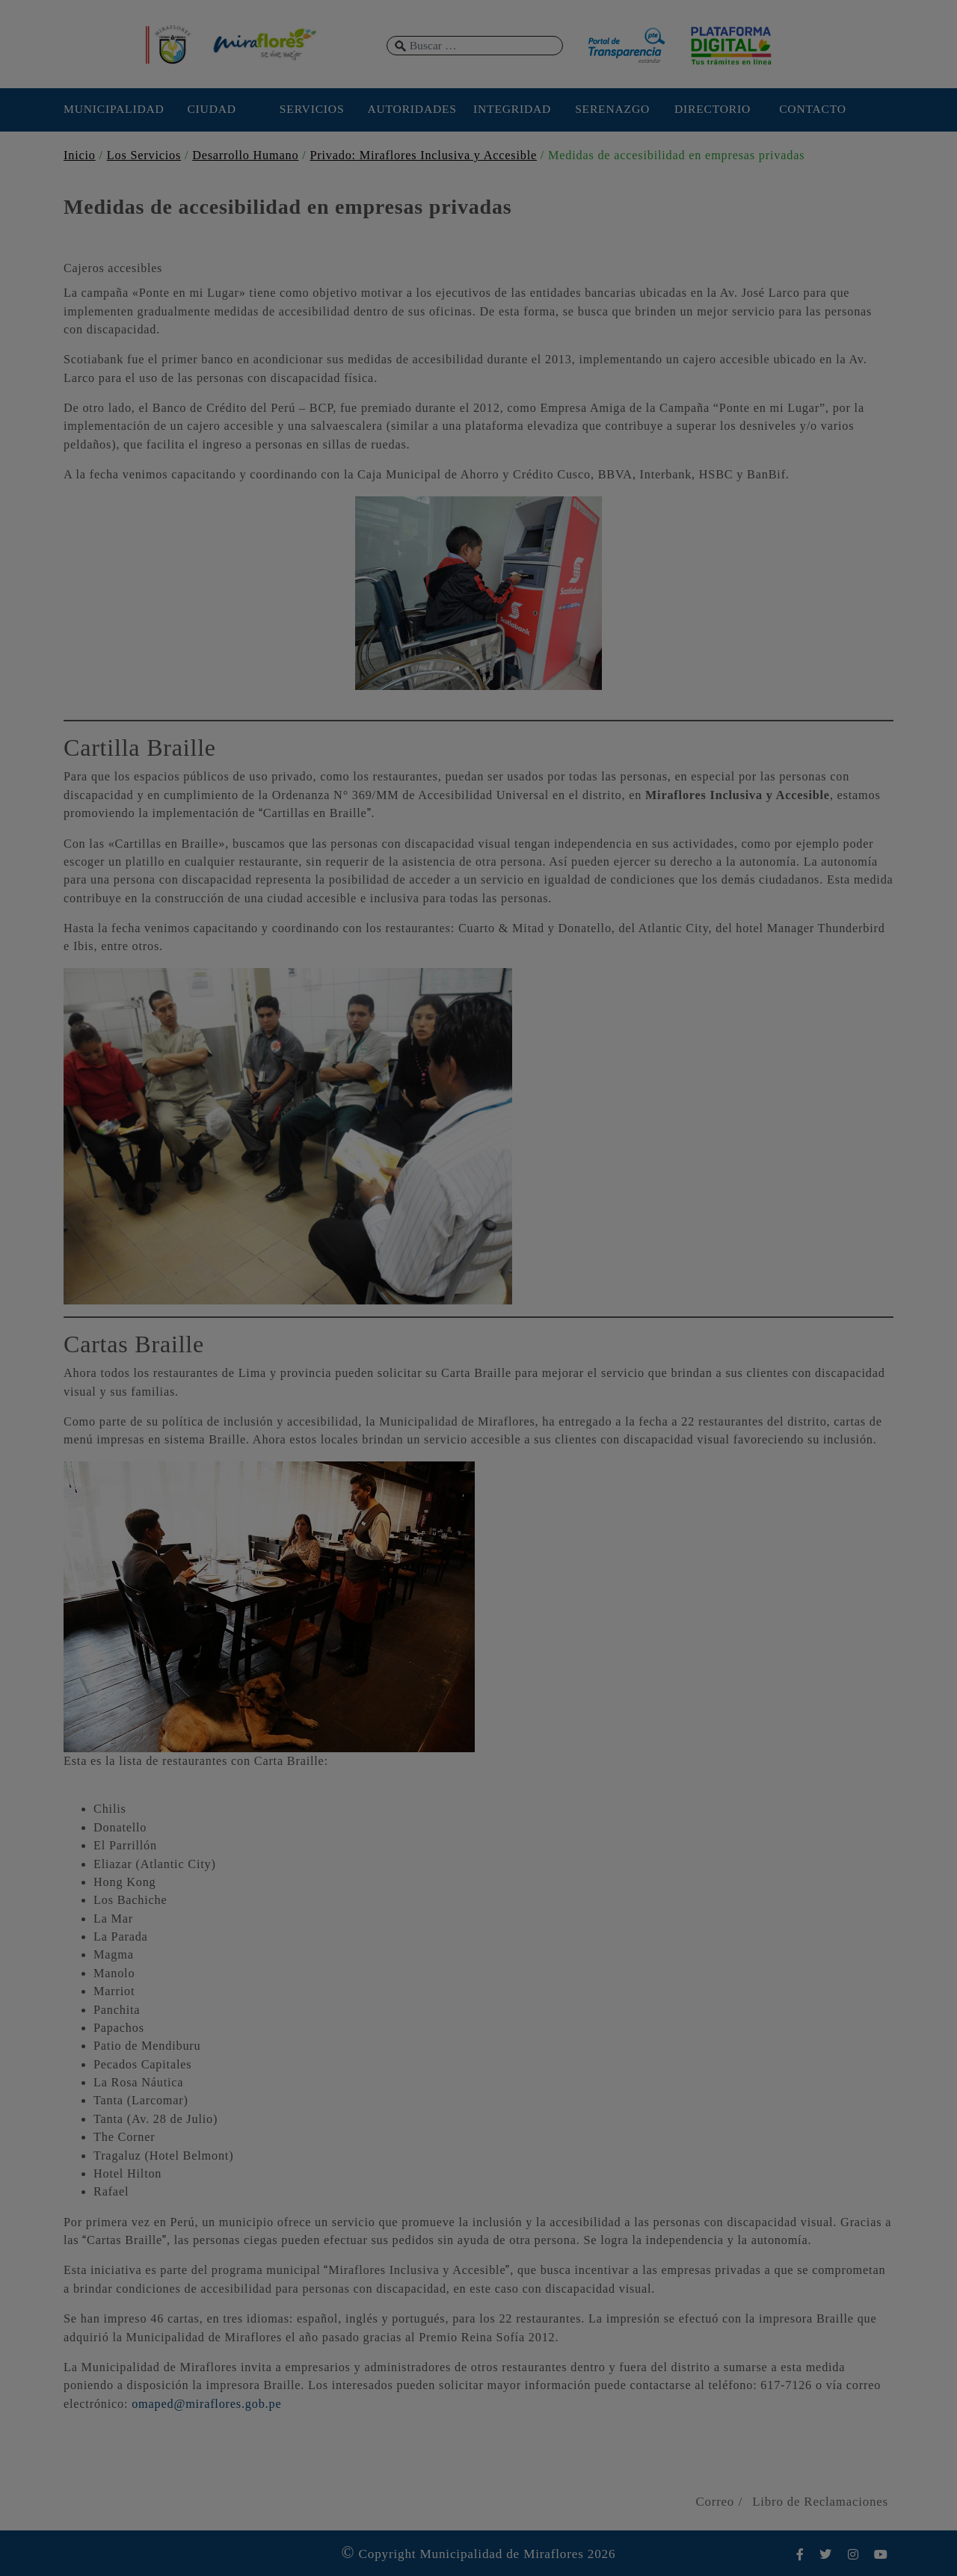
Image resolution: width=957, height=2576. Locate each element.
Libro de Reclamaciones (820, 2502)
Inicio (80, 155)
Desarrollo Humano (245, 155)
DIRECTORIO (712, 108)
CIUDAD (211, 108)
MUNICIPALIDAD (111, 108)
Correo (714, 2502)
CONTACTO (812, 108)
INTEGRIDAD (512, 108)
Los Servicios (144, 155)
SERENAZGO (612, 108)
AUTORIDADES (411, 108)
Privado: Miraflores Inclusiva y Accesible (423, 155)
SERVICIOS (312, 108)
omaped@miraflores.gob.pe (206, 2404)
